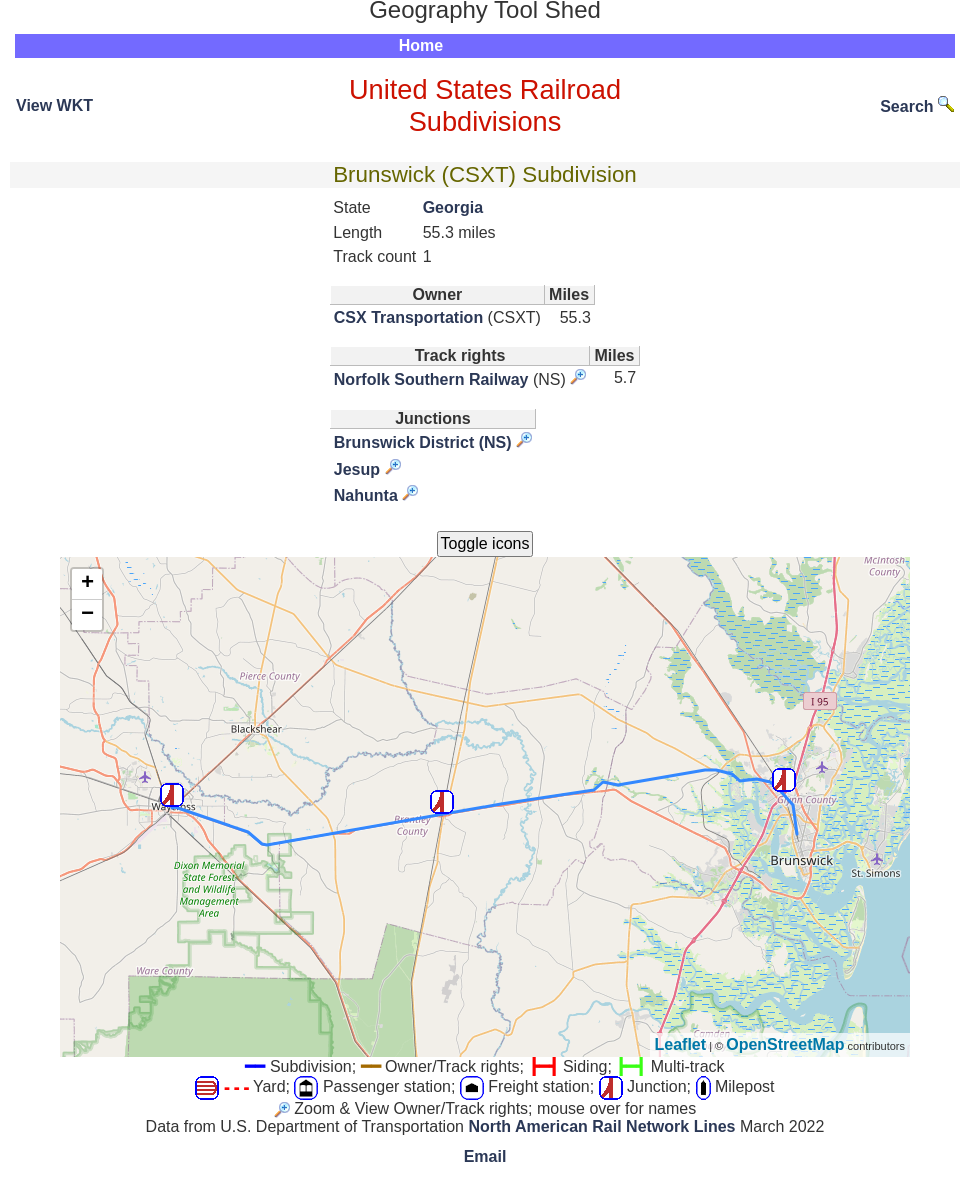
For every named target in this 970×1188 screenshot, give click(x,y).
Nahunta (366, 495)
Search (917, 106)
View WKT (54, 105)
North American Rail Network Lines (601, 1126)
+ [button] (87, 584)
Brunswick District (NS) (423, 442)
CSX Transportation (408, 317)
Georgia (453, 207)
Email (485, 1156)
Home (421, 45)
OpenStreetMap (785, 1044)
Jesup (357, 469)
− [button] (87, 615)
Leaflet (681, 1044)
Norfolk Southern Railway (431, 379)
